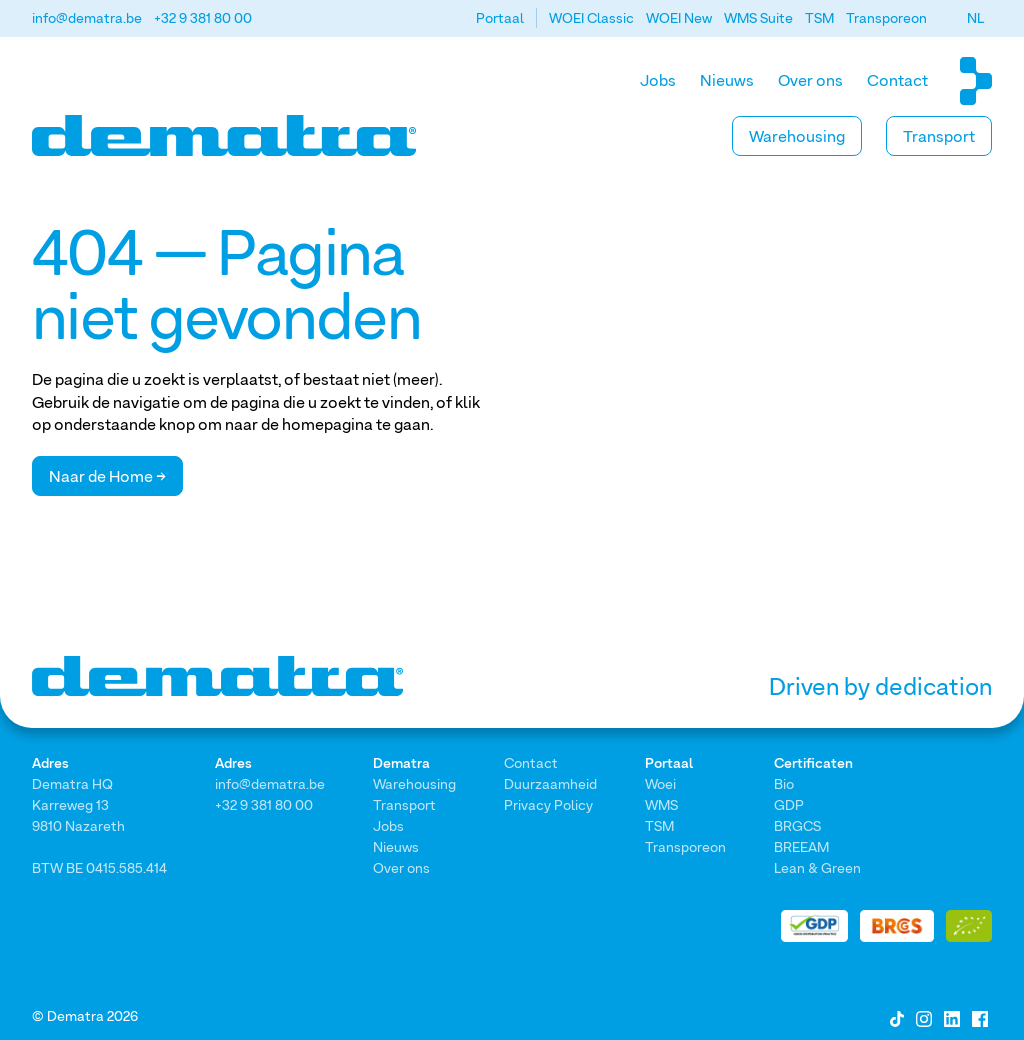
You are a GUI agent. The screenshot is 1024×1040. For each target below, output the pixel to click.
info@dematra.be (87, 17)
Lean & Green (817, 867)
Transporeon (886, 17)
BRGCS (797, 825)
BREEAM (801, 846)
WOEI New (679, 17)
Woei (660, 783)
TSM (819, 17)
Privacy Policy (548, 804)
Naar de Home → (107, 476)
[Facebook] (980, 1017)
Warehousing (797, 136)
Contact (897, 80)
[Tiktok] (897, 1017)
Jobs (658, 80)
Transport (939, 136)
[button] (975, 18)
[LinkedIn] (952, 1017)
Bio (784, 783)
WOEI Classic (591, 17)
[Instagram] (924, 1017)
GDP (789, 804)
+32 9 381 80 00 (203, 17)
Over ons (810, 80)
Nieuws (727, 80)
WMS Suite (758, 17)
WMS (661, 804)
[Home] (224, 135)
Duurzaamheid (550, 783)
